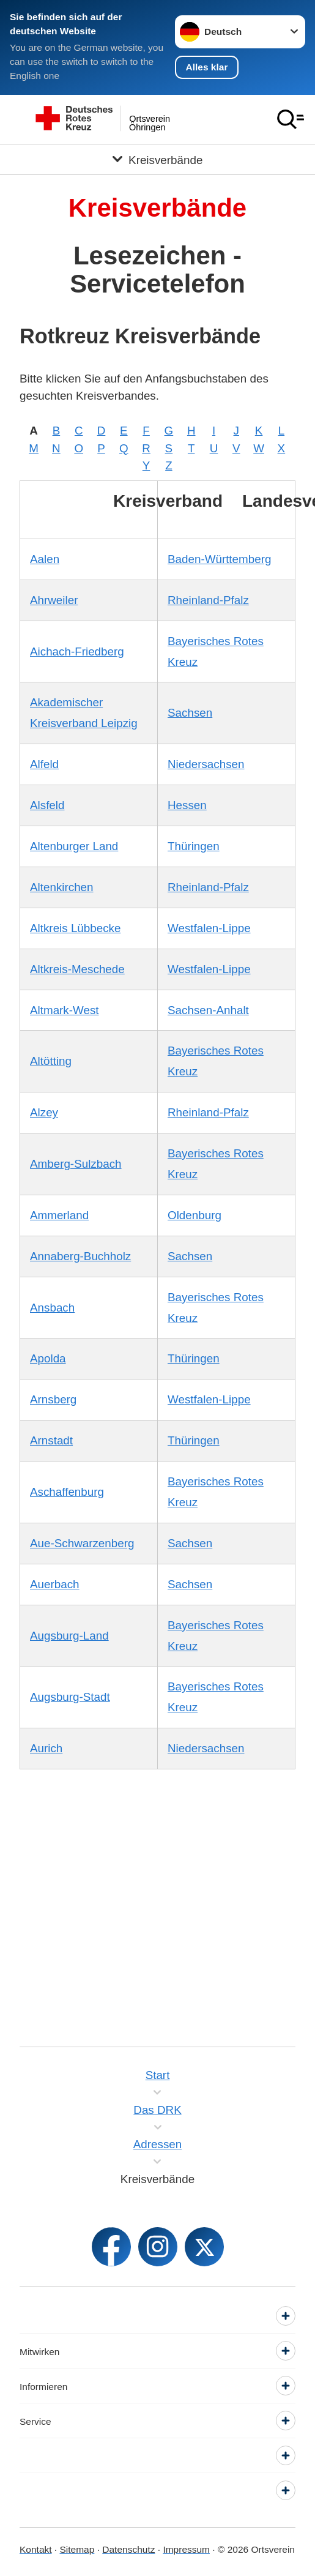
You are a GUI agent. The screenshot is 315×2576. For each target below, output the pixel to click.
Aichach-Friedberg (77, 651)
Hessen (187, 805)
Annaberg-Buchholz (80, 1256)
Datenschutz (128, 2549)
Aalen (44, 559)
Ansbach (52, 1307)
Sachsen (190, 712)
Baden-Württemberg (219, 559)
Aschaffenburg (67, 1491)
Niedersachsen (206, 764)
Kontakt (36, 2549)
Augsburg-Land (69, 1635)
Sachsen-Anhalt (208, 1010)
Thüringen (194, 846)
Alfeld (44, 764)
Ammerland (59, 1215)
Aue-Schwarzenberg (82, 1543)
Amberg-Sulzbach (76, 1163)
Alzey (44, 1112)
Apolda (48, 1358)
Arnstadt (51, 1440)
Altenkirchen (62, 887)
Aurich (46, 1748)
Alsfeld (47, 805)
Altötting (51, 1061)
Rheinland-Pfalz (208, 600)
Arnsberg (53, 1399)
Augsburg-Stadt (70, 1696)
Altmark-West (64, 1010)
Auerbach (55, 1584)
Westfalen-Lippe (209, 928)
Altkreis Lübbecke (75, 928)
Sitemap (76, 2549)
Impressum (186, 2549)
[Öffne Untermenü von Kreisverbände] (157, 159)
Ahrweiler (54, 600)
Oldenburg (194, 1215)
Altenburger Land (74, 846)
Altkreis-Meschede (77, 969)
